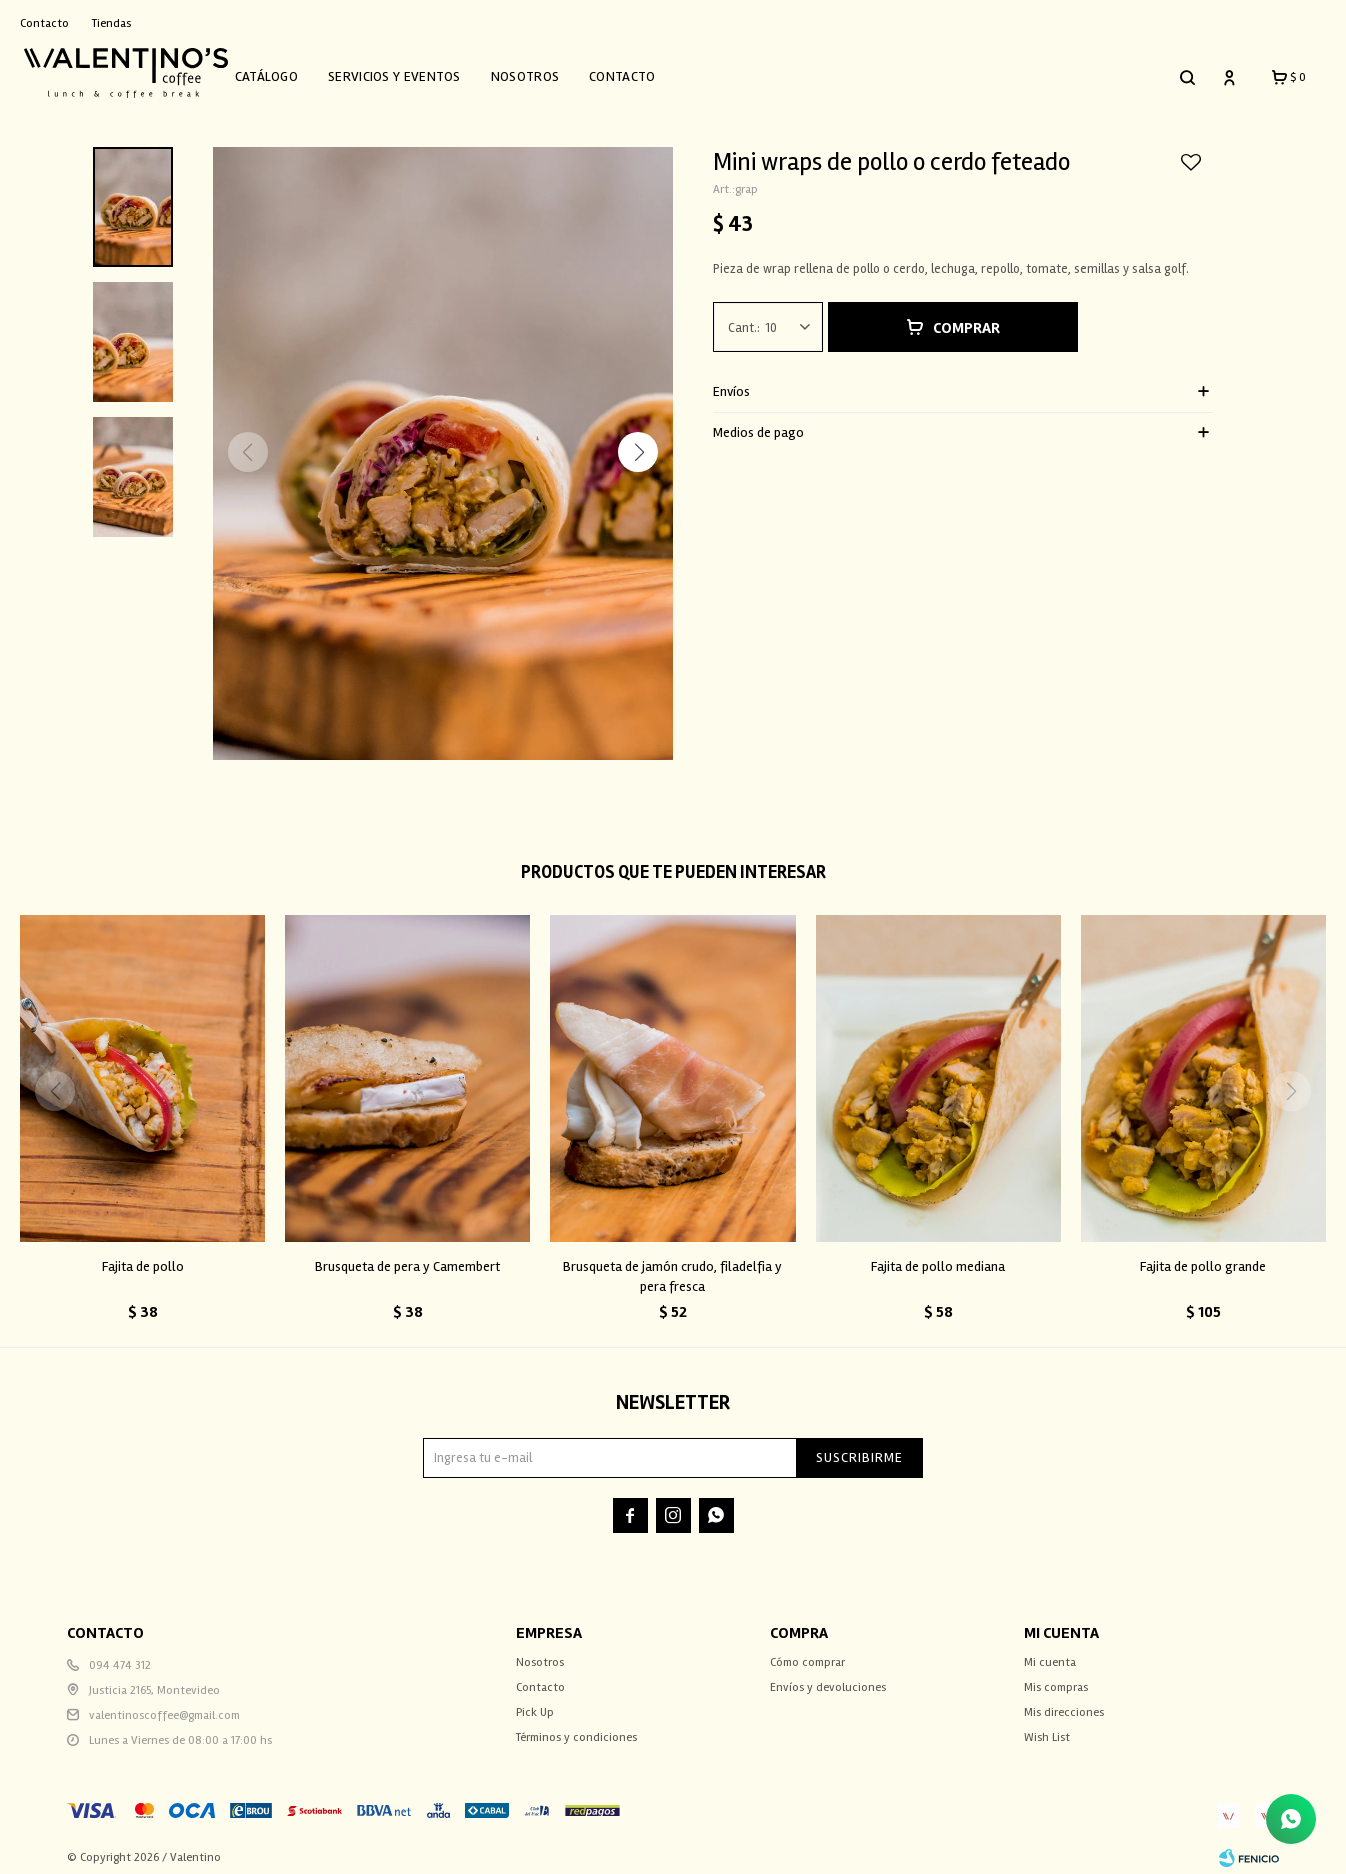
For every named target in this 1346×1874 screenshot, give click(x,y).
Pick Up (535, 1703)
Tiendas (111, 23)
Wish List (1047, 1728)
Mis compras (1056, 1678)
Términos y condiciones (576, 1728)
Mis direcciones (1064, 1703)
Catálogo (285, 72)
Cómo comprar (807, 1653)
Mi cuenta (1050, 1653)
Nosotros (544, 72)
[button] (638, 442)
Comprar (966, 319)
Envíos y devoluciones (828, 1678)
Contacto (642, 72)
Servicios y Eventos (414, 72)
